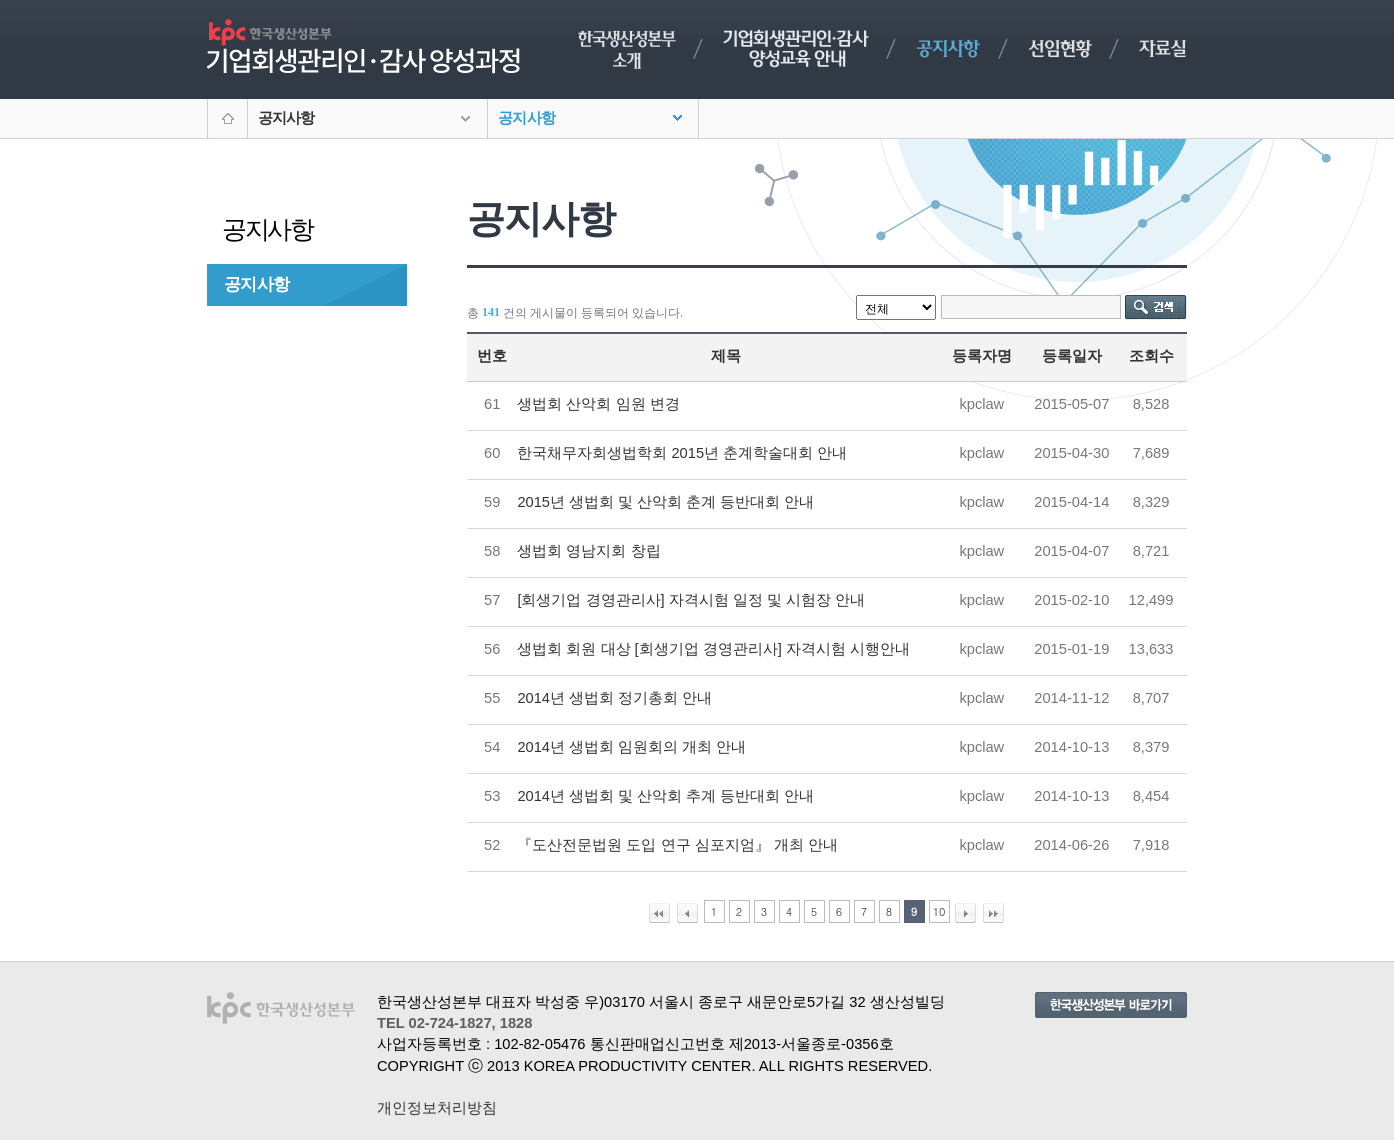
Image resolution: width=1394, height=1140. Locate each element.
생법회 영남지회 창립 (588, 551)
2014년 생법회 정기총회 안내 (614, 698)
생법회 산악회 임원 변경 (598, 404)
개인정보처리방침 (437, 1108)
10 (939, 911)
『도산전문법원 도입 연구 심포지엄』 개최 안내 (677, 845)
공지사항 (256, 284)
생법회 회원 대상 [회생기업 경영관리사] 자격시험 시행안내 (713, 649)
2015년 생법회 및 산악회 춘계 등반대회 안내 (665, 502)
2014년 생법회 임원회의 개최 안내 (631, 747)
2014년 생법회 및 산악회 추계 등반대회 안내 (665, 796)
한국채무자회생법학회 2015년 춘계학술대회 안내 (682, 453)
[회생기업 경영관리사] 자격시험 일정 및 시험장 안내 (691, 600)
